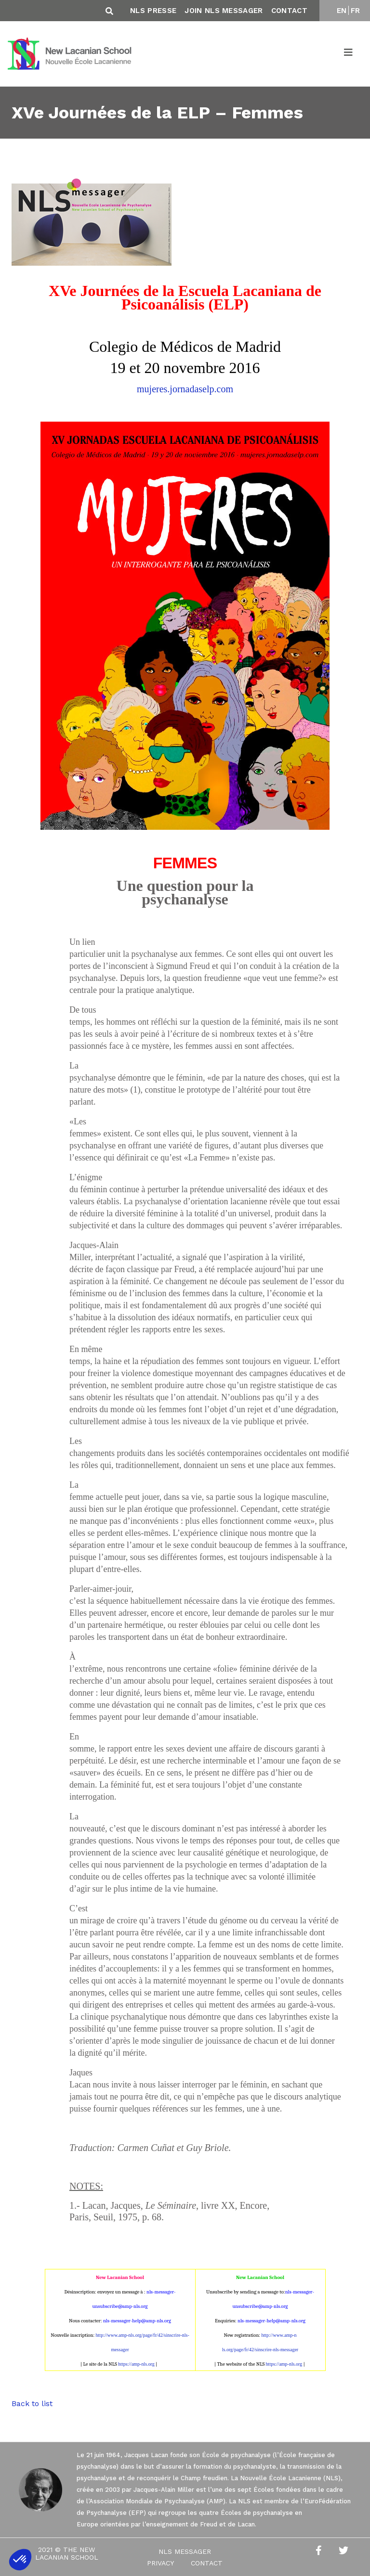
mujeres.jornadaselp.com (185, 389)
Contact (289, 10)
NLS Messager (185, 2551)
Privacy (160, 2563)
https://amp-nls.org (136, 2364)
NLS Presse (153, 10)
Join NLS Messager (224, 10)
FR (355, 10)
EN (342, 10)
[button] (20, 2559)
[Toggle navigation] (348, 54)
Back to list (32, 2403)
